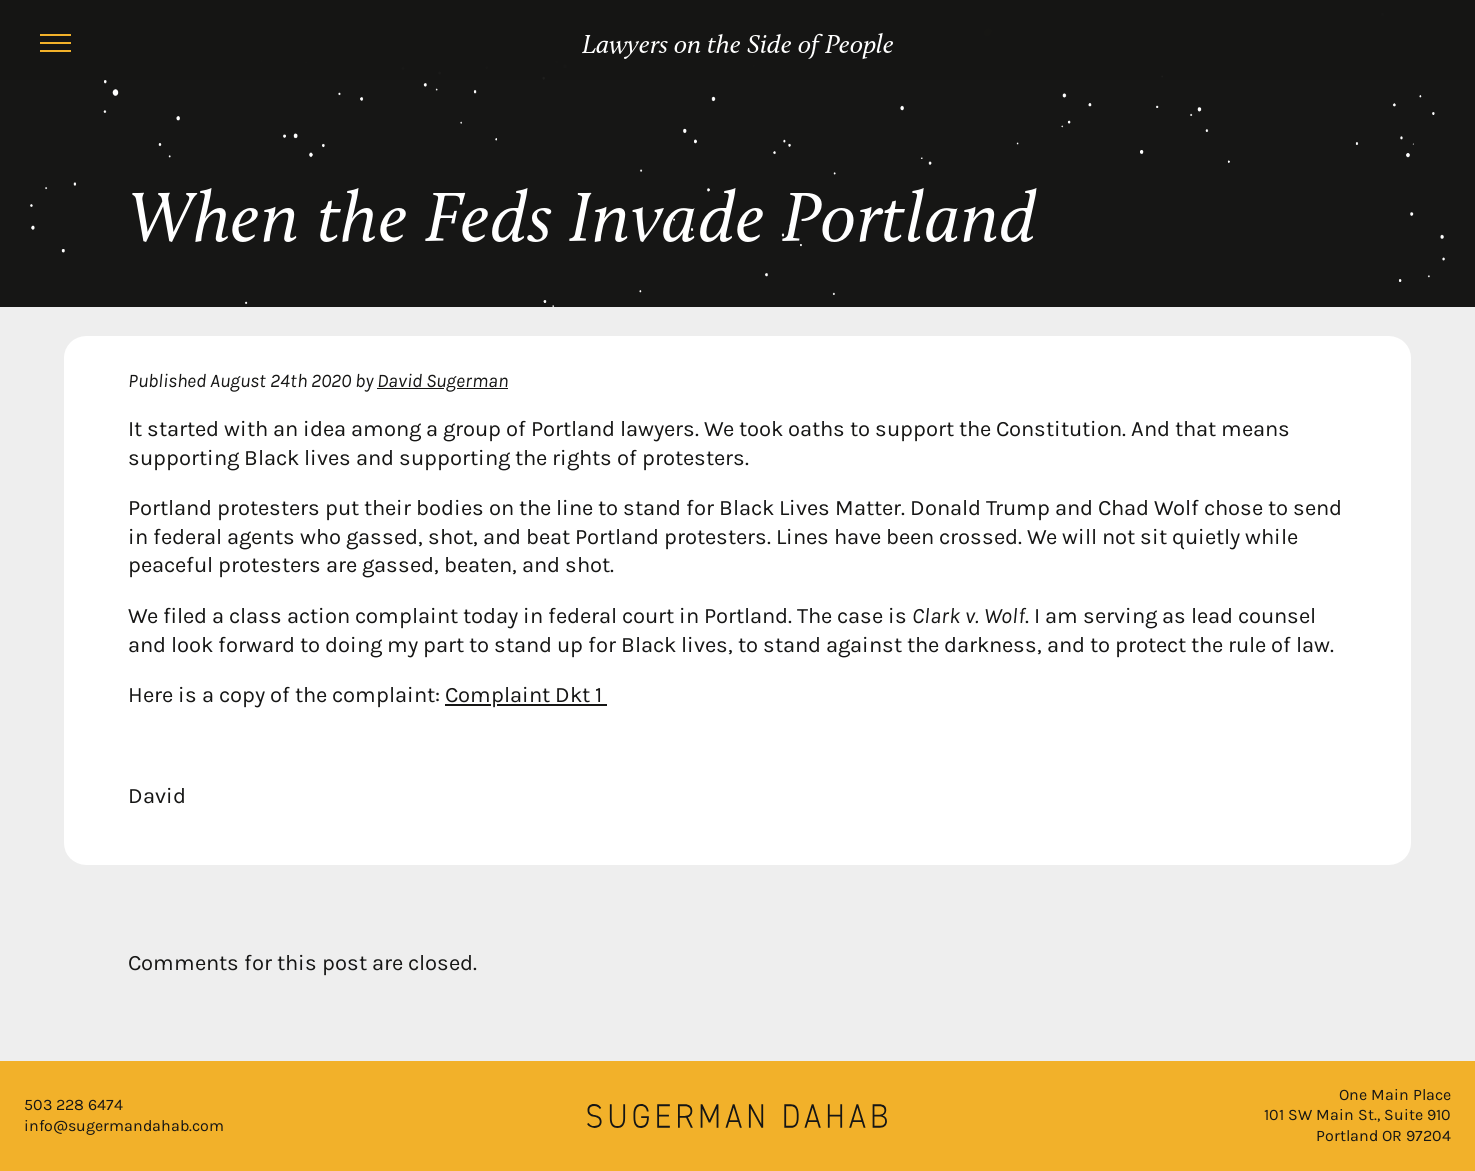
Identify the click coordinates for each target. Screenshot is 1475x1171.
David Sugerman (442, 380)
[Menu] (56, 46)
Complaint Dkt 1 (526, 695)
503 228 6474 (73, 1104)
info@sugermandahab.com (124, 1125)
